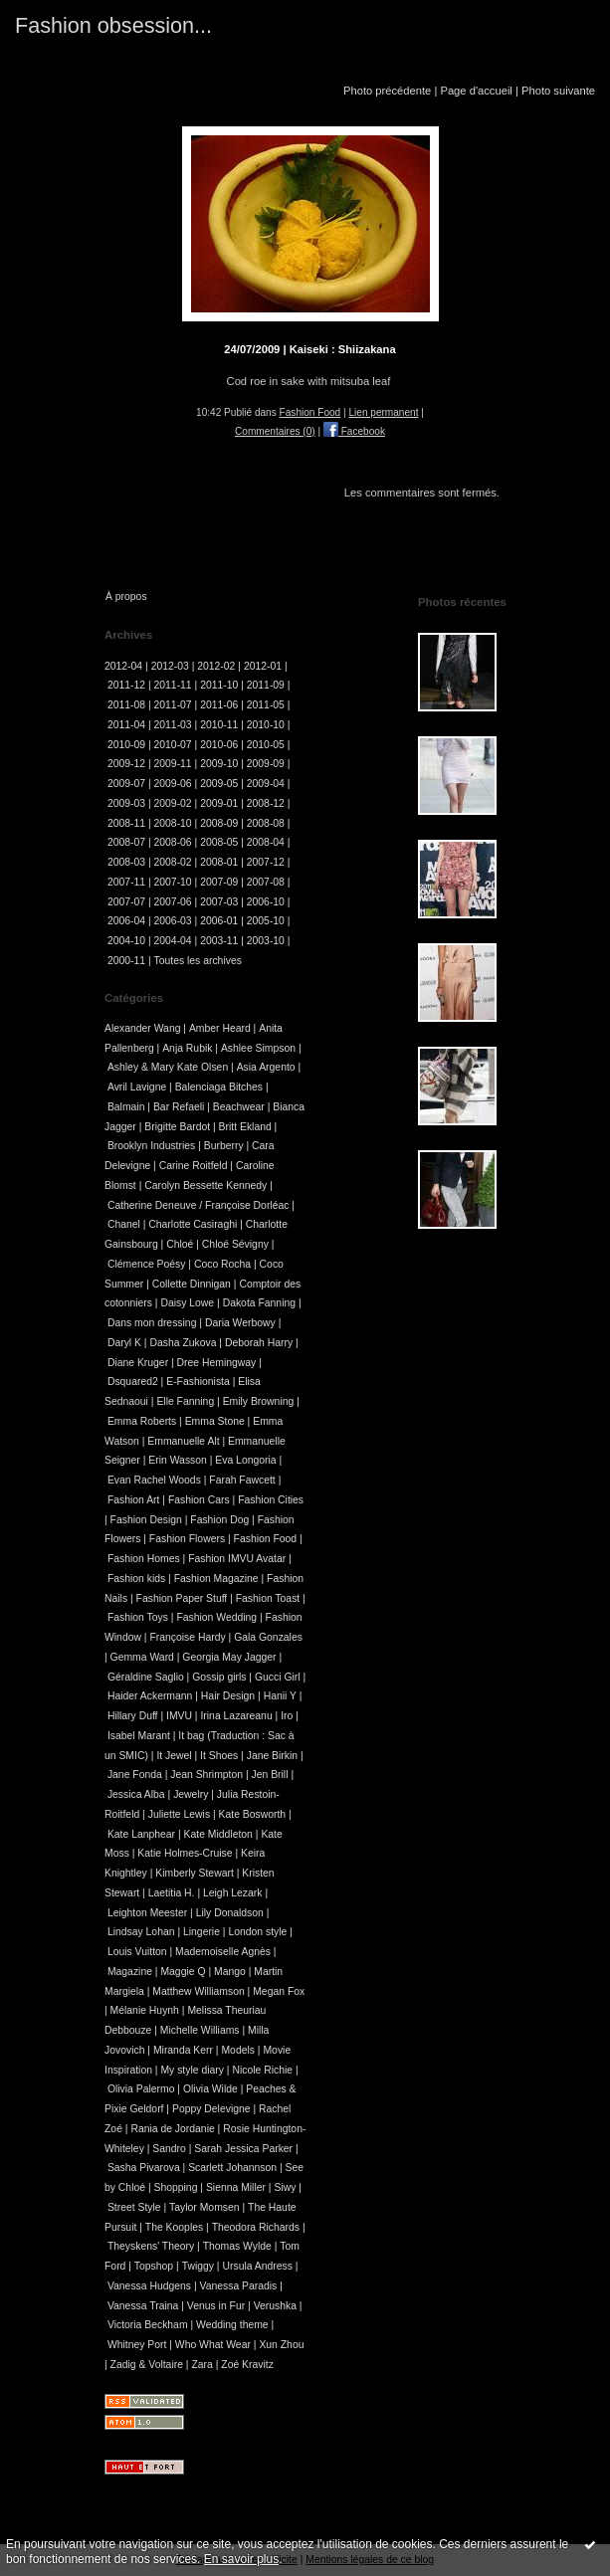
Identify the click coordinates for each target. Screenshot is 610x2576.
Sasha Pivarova (143, 2167)
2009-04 (266, 783)
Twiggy (198, 2266)
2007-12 (266, 862)
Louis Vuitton (137, 1951)
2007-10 (173, 882)
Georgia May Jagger (229, 1657)
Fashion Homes (143, 1558)
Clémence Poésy (146, 1264)
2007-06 (173, 901)
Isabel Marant (138, 1735)
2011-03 (173, 724)
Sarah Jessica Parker (243, 2148)
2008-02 (173, 862)
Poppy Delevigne (211, 2108)
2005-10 (266, 920)
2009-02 (173, 803)
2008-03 (126, 862)
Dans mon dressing (152, 1322)
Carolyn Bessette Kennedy (205, 1185)
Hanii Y (280, 1695)
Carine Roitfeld (193, 1165)
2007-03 (219, 901)
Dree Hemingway (217, 1362)
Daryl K (124, 1342)
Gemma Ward (142, 1657)
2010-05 (266, 744)
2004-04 (173, 940)
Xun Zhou (281, 2344)
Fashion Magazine (216, 1578)
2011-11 (173, 685)
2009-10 (219, 763)
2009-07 (126, 783)
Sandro (169, 2148)
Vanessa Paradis (239, 2285)
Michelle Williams (200, 2030)
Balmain (126, 1106)
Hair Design (228, 1695)
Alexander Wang (142, 1028)
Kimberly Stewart (194, 1873)
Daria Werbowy (240, 1322)
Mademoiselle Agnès (223, 1951)
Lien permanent (383, 412)
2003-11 (219, 940)
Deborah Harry (259, 1342)
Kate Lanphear (141, 1834)
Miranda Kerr (183, 2050)
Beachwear (239, 1106)
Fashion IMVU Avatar (237, 1558)
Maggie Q (182, 1971)
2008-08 (266, 823)
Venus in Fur (216, 2305)
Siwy (285, 2187)
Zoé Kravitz (247, 2364)
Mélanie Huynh (144, 2010)
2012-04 (123, 666)
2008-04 (266, 842)
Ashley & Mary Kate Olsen (167, 1067)
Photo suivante (558, 91)
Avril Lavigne (136, 1087)
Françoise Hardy (187, 1637)
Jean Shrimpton (206, 1774)
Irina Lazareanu (236, 1715)
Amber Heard (220, 1028)
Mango (230, 1971)
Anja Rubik (187, 1048)
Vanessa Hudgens (149, 2285)
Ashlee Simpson (258, 1048)
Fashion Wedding (216, 1617)
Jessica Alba (136, 1794)
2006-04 (126, 920)
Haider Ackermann (149, 1695)
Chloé (179, 1244)
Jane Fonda (134, 1774)
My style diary (192, 2070)
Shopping (176, 2187)
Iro (287, 1715)
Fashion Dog (219, 1519)
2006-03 (173, 920)
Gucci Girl (278, 1677)
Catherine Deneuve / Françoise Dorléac (198, 1205)
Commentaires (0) (275, 431)
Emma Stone (215, 1421)
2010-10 (266, 724)
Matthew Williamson (198, 1991)
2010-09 (126, 744)
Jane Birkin (272, 1755)
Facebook (354, 431)
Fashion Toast (268, 1598)
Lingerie (201, 1931)
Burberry (224, 1145)
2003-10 (266, 940)
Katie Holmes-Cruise (184, 1853)
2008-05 (219, 842)
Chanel (123, 1224)
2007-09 (219, 882)
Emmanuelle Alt (183, 1441)
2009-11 (173, 763)
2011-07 (173, 704)
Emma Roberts (141, 1421)
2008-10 (173, 823)
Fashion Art (133, 1499)
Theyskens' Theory (150, 2246)
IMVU (179, 1715)
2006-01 (219, 920)
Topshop (153, 2266)
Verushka (275, 2305)
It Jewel (173, 1755)
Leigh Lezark (233, 1892)
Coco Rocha (222, 1264)
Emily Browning (259, 1401)
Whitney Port (136, 2344)
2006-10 (266, 901)
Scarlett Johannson (232, 2167)
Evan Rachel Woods (154, 1480)
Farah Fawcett (242, 1480)
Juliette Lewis (179, 1814)
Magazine (129, 1971)
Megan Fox (279, 1991)
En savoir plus (241, 2559)
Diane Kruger (137, 1362)
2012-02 (216, 666)
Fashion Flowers (187, 1538)
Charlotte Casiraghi (192, 1224)
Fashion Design (146, 1519)
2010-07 (173, 744)
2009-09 (266, 763)
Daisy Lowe (187, 1302)
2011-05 (266, 704)
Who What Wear (213, 2344)
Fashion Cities (271, 1499)
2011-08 (126, 704)
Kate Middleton (218, 1834)
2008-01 (219, 862)
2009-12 (126, 763)
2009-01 (219, 803)
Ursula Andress (257, 2266)
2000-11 (126, 960)
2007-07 (126, 901)
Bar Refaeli (178, 1106)
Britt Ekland (245, 1126)
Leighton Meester (147, 1912)
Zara (201, 2364)
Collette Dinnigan (191, 1284)
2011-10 (219, 685)
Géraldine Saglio (145, 1677)
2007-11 (126, 882)
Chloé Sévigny (235, 1244)
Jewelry (190, 1794)
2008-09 (219, 823)
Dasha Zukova (182, 1342)
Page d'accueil (475, 91)
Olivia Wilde (210, 2088)
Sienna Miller (236, 2187)
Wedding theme (232, 2324)
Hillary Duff (132, 1715)
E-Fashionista (198, 1381)
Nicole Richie (262, 2070)
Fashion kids (136, 1578)
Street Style (134, 2207)
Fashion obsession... (113, 25)
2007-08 (266, 882)
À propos (126, 596)
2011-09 (266, 685)
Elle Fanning (185, 1401)
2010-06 (219, 744)
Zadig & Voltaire (146, 2364)
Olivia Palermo (141, 2088)
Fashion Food (310, 412)
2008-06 (173, 842)
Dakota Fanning (259, 1302)
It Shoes (219, 1755)
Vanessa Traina (142, 2305)
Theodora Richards (256, 2227)
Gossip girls (219, 1677)
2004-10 (126, 940)
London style (257, 1931)
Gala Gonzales (268, 1637)
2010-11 (219, 724)
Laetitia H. (171, 1892)
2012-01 (263, 666)
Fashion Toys (137, 1617)
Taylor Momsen (204, 2207)
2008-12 (266, 803)
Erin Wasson (177, 1460)
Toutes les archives (198, 960)
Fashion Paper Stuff (182, 1598)
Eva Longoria (245, 1460)
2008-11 (126, 823)
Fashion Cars (199, 1499)
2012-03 (170, 666)
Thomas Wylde (237, 2246)
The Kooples (174, 2227)
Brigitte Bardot (177, 1126)
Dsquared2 (132, 1381)
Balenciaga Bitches (219, 1087)
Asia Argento (266, 1067)
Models (238, 2050)
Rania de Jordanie (172, 2128)
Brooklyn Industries (151, 1145)
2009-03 (126, 803)
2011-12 (126, 685)
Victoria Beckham (147, 2324)
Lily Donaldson (230, 1912)
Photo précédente (387, 91)
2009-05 (219, 783)
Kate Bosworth (253, 1814)
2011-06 (219, 704)
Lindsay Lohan (141, 1931)
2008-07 (126, 842)
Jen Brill (270, 1774)
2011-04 (126, 724)
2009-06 (173, 783)
